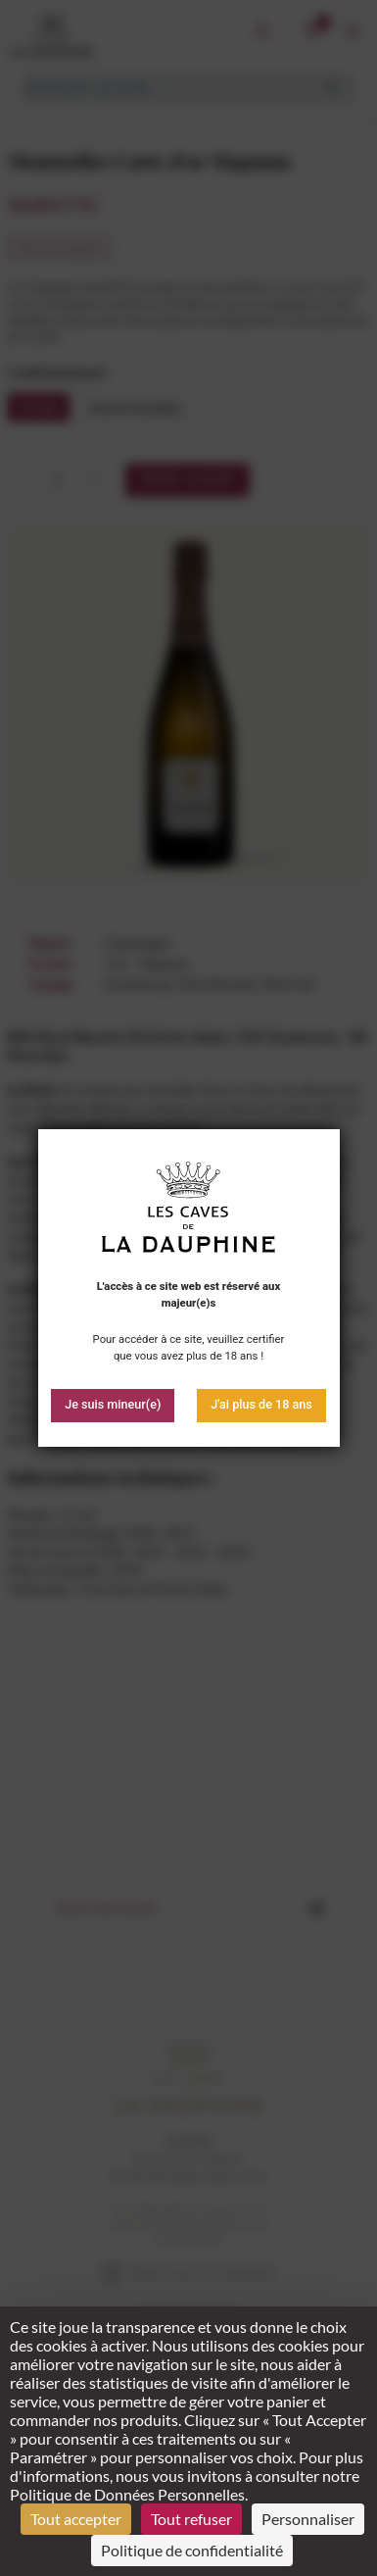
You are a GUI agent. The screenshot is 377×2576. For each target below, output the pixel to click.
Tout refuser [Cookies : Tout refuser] (191, 2518)
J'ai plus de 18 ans (261, 1404)
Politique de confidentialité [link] (192, 2550)
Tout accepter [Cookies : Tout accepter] (75, 2518)
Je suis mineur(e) (113, 1404)
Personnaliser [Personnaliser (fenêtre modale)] (307, 2518)
